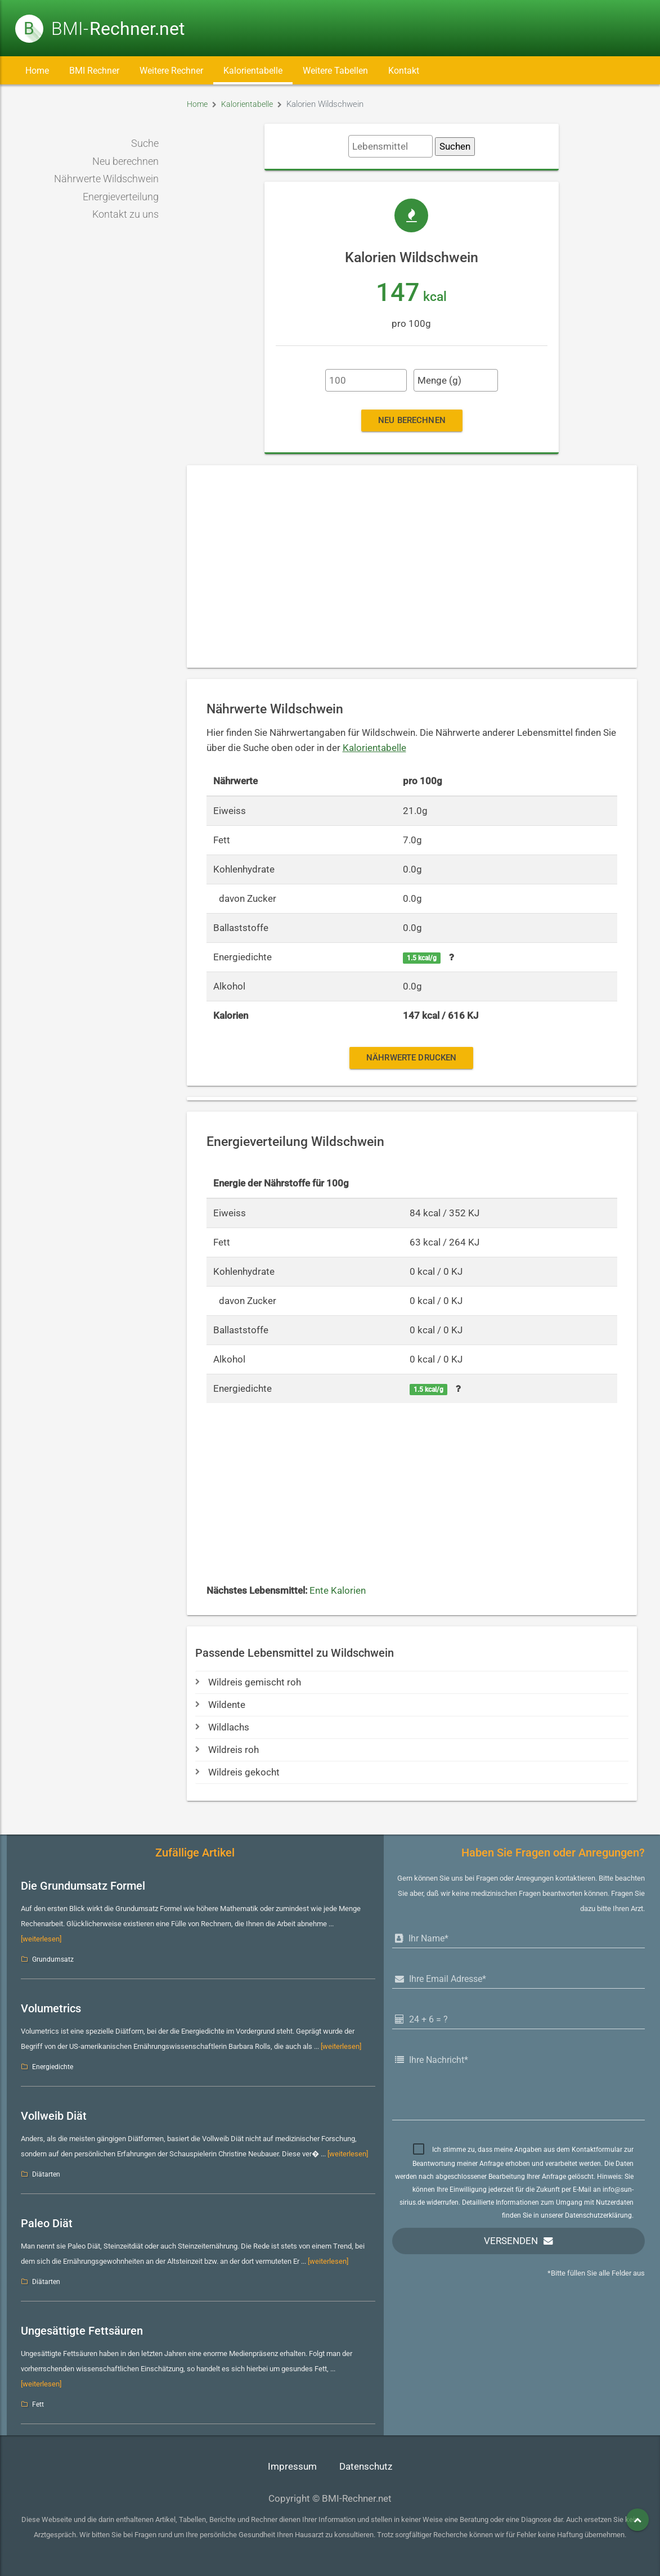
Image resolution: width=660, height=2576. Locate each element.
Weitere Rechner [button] (171, 70)
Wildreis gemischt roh (248, 1682)
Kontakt (403, 70)
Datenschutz (365, 2466)
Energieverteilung (121, 197)
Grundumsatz (53, 1959)
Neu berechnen (125, 161)
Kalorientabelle (252, 70)
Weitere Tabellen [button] (335, 70)
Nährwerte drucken (411, 1058)
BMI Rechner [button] (94, 70)
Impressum (292, 2466)
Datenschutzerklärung (598, 2215)
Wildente (220, 1705)
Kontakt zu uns (125, 214)
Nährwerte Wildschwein (106, 179)
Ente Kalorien (337, 1590)
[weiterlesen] (41, 1939)
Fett (38, 2404)
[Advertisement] (411, 566)
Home (37, 70)
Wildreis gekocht (237, 1772)
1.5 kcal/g (422, 958)
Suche (145, 143)
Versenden (511, 2241)
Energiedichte (52, 2067)
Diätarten (46, 2174)
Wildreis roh (227, 1750)
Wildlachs (222, 1727)
